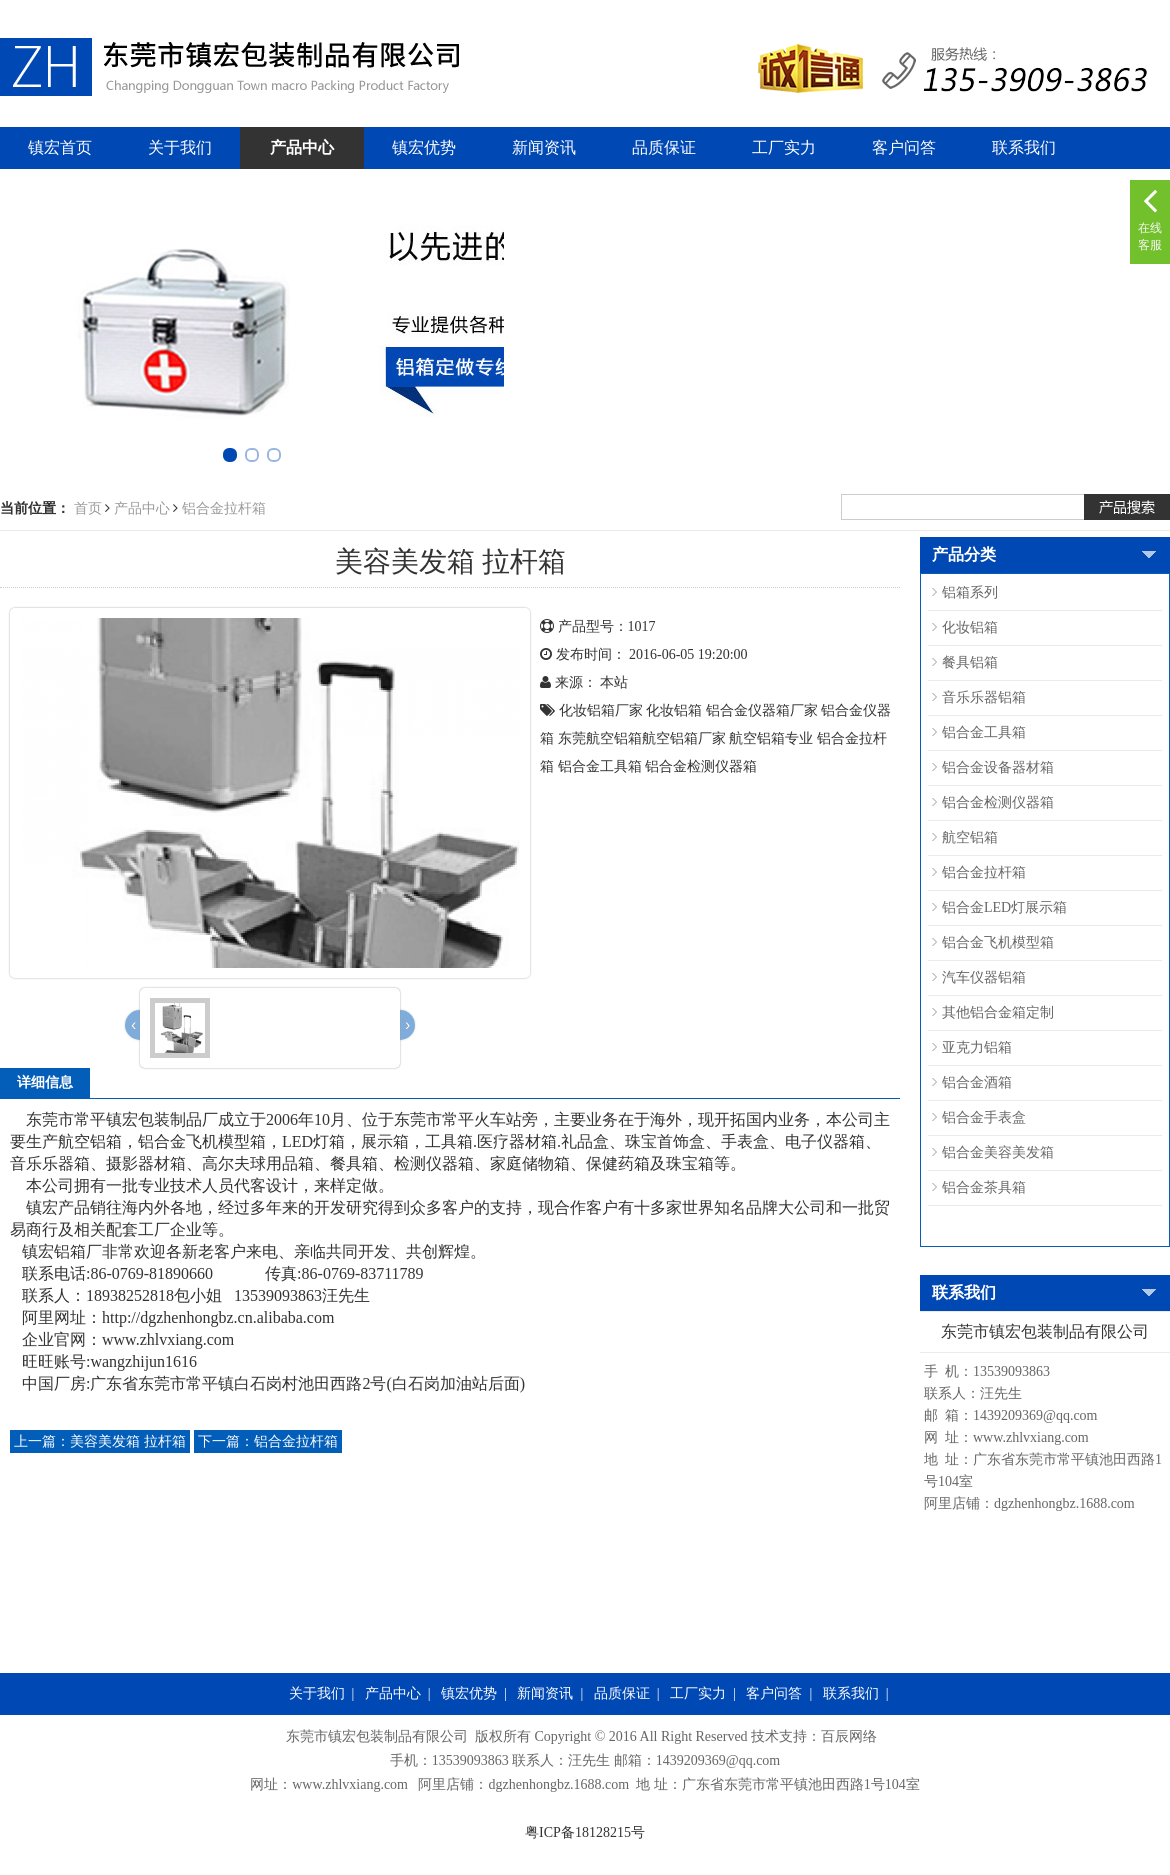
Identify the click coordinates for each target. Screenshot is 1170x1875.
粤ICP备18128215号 (585, 1832)
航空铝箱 (970, 837)
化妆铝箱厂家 (601, 710)
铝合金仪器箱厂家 (762, 710)
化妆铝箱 (674, 710)
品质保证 (664, 147)
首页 (88, 508)
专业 (799, 738)
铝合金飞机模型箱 (998, 942)
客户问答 (904, 147)
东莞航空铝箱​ (600, 738)
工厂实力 (784, 147)
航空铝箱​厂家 (684, 738)
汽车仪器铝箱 (984, 977)
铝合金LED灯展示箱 (1004, 907)
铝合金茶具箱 (984, 1187)
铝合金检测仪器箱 (701, 766)
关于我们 (180, 147)
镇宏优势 (424, 147)
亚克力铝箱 (977, 1047)
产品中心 (302, 147)
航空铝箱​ (757, 738)
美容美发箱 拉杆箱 (100, 1441)
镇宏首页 (60, 147)
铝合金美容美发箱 (998, 1152)
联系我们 (1024, 147)
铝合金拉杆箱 (224, 508)
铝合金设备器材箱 (998, 767)
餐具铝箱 (970, 662)
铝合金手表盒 (984, 1117)
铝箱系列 (970, 592)
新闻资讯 (544, 147)
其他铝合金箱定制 (998, 1012)
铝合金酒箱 (977, 1082)
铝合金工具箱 (600, 766)
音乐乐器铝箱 (984, 697)
